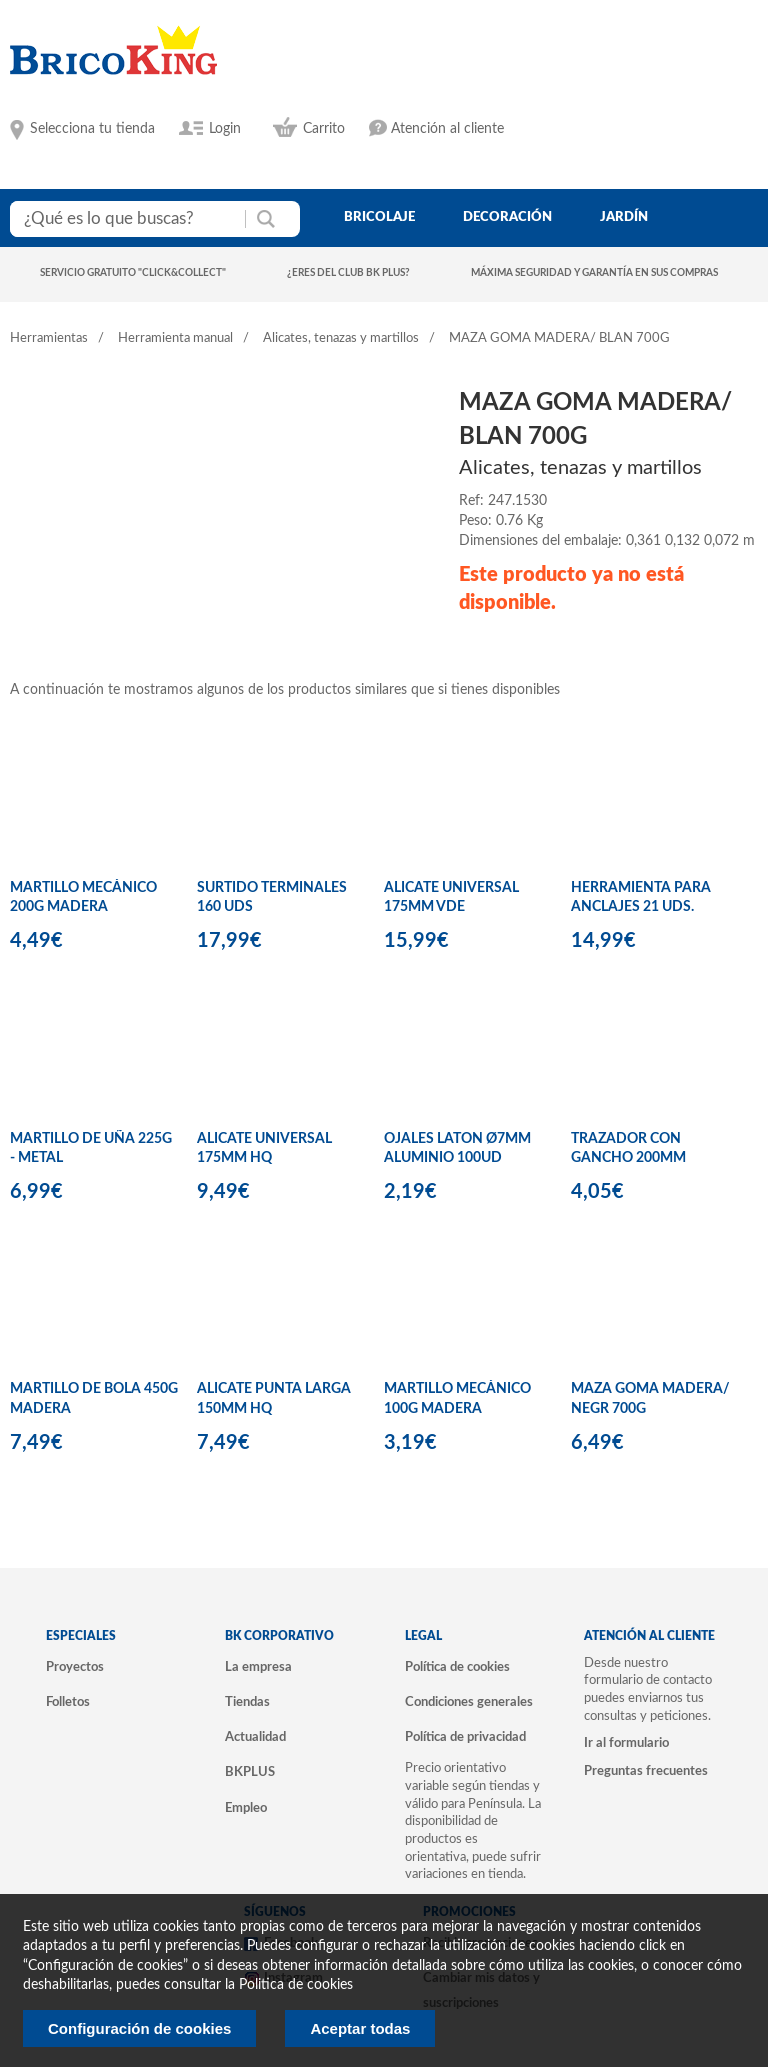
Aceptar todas (360, 2028)
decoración (507, 217)
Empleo (246, 1808)
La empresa (258, 1667)
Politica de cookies (296, 1985)
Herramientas (49, 338)
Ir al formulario (626, 1743)
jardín (624, 217)
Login (225, 129)
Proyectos (75, 1667)
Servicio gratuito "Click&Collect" (133, 273)
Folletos (68, 1702)
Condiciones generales (469, 1702)
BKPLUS (250, 1772)
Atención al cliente (447, 129)
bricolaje (379, 217)
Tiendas (247, 1702)
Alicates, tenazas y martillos (341, 338)
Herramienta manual (175, 338)
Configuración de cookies (139, 2028)
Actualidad (255, 1737)
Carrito (324, 129)
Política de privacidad (465, 1737)
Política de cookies (457, 1667)
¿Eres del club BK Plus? (348, 273)
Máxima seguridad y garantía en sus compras (594, 273)
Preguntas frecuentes (646, 1771)
